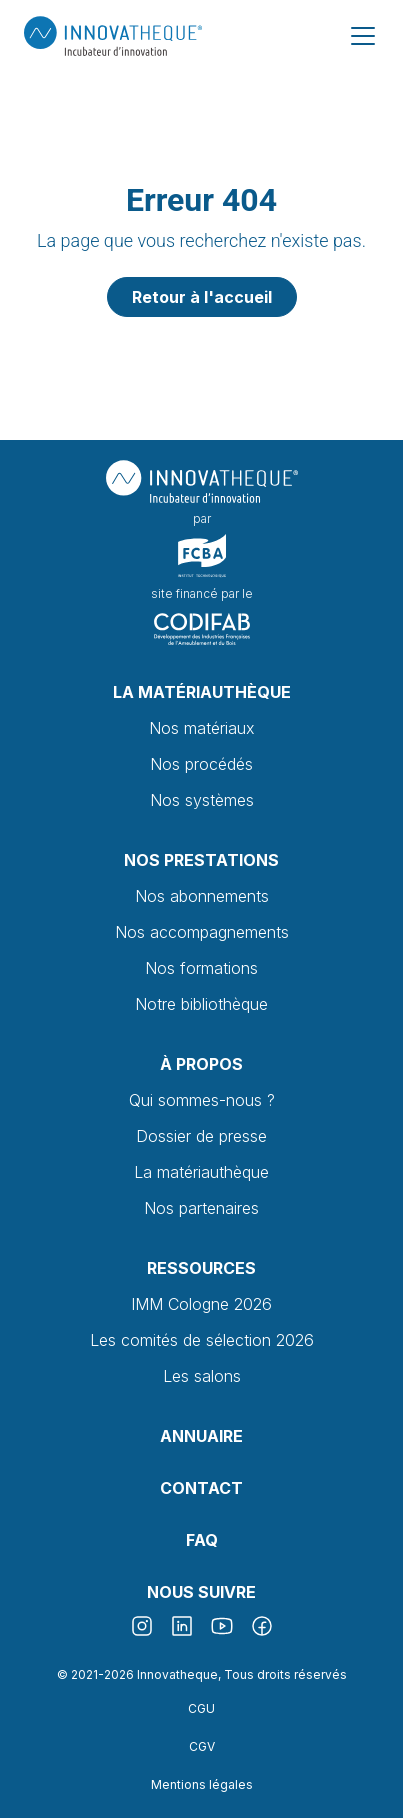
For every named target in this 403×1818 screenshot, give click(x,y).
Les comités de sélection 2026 (202, 1340)
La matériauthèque (201, 1172)
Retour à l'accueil (202, 297)
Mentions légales (202, 1784)
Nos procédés (201, 764)
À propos (201, 1064)
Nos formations (201, 968)
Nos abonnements (202, 896)
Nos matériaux (202, 728)
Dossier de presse (201, 1136)
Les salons (202, 1376)
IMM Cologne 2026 (201, 1304)
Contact (201, 1488)
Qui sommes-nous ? (202, 1100)
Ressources (201, 1268)
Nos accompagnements (202, 932)
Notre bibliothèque (201, 1004)
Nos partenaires (201, 1208)
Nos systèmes (202, 800)
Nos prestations (201, 860)
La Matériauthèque (202, 692)
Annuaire (201, 1436)
